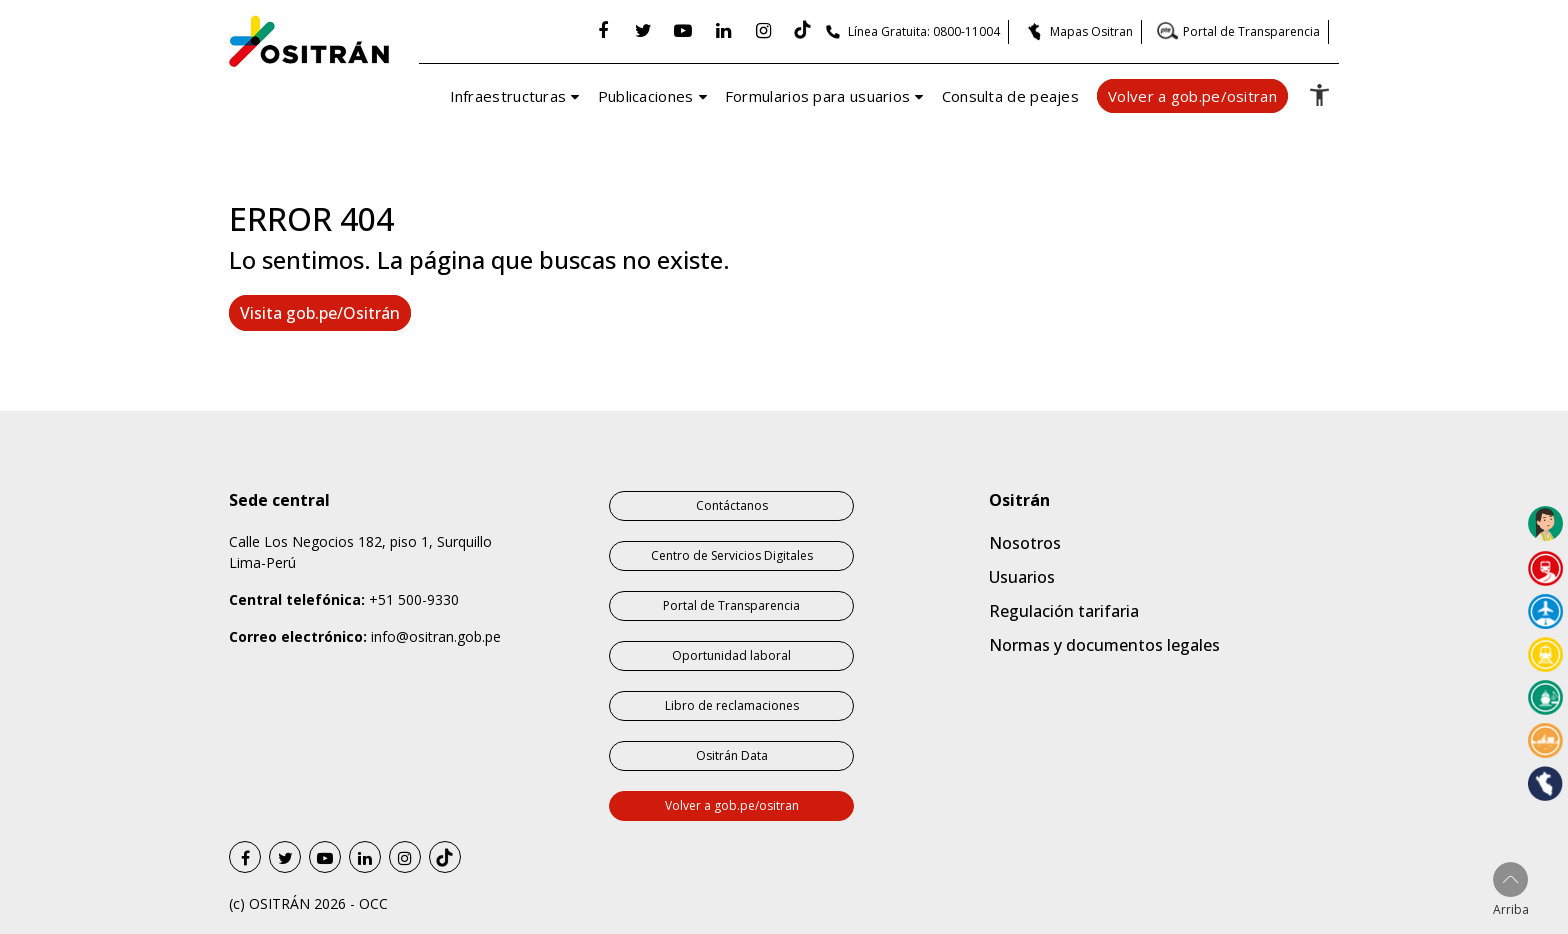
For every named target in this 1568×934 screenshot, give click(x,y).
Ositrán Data (732, 755)
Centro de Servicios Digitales (732, 555)
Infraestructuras (508, 96)
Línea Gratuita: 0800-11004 (924, 31)
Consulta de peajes (1010, 96)
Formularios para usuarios (818, 96)
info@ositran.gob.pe (436, 636)
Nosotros (1025, 543)
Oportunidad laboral (731, 655)
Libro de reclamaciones (732, 705)
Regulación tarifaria (1064, 611)
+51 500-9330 (414, 599)
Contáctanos (732, 505)
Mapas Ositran (1091, 31)
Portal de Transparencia (1251, 31)
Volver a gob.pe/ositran (1192, 96)
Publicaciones (646, 96)
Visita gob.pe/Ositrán (320, 313)
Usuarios (1022, 577)
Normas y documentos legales (1104, 645)
